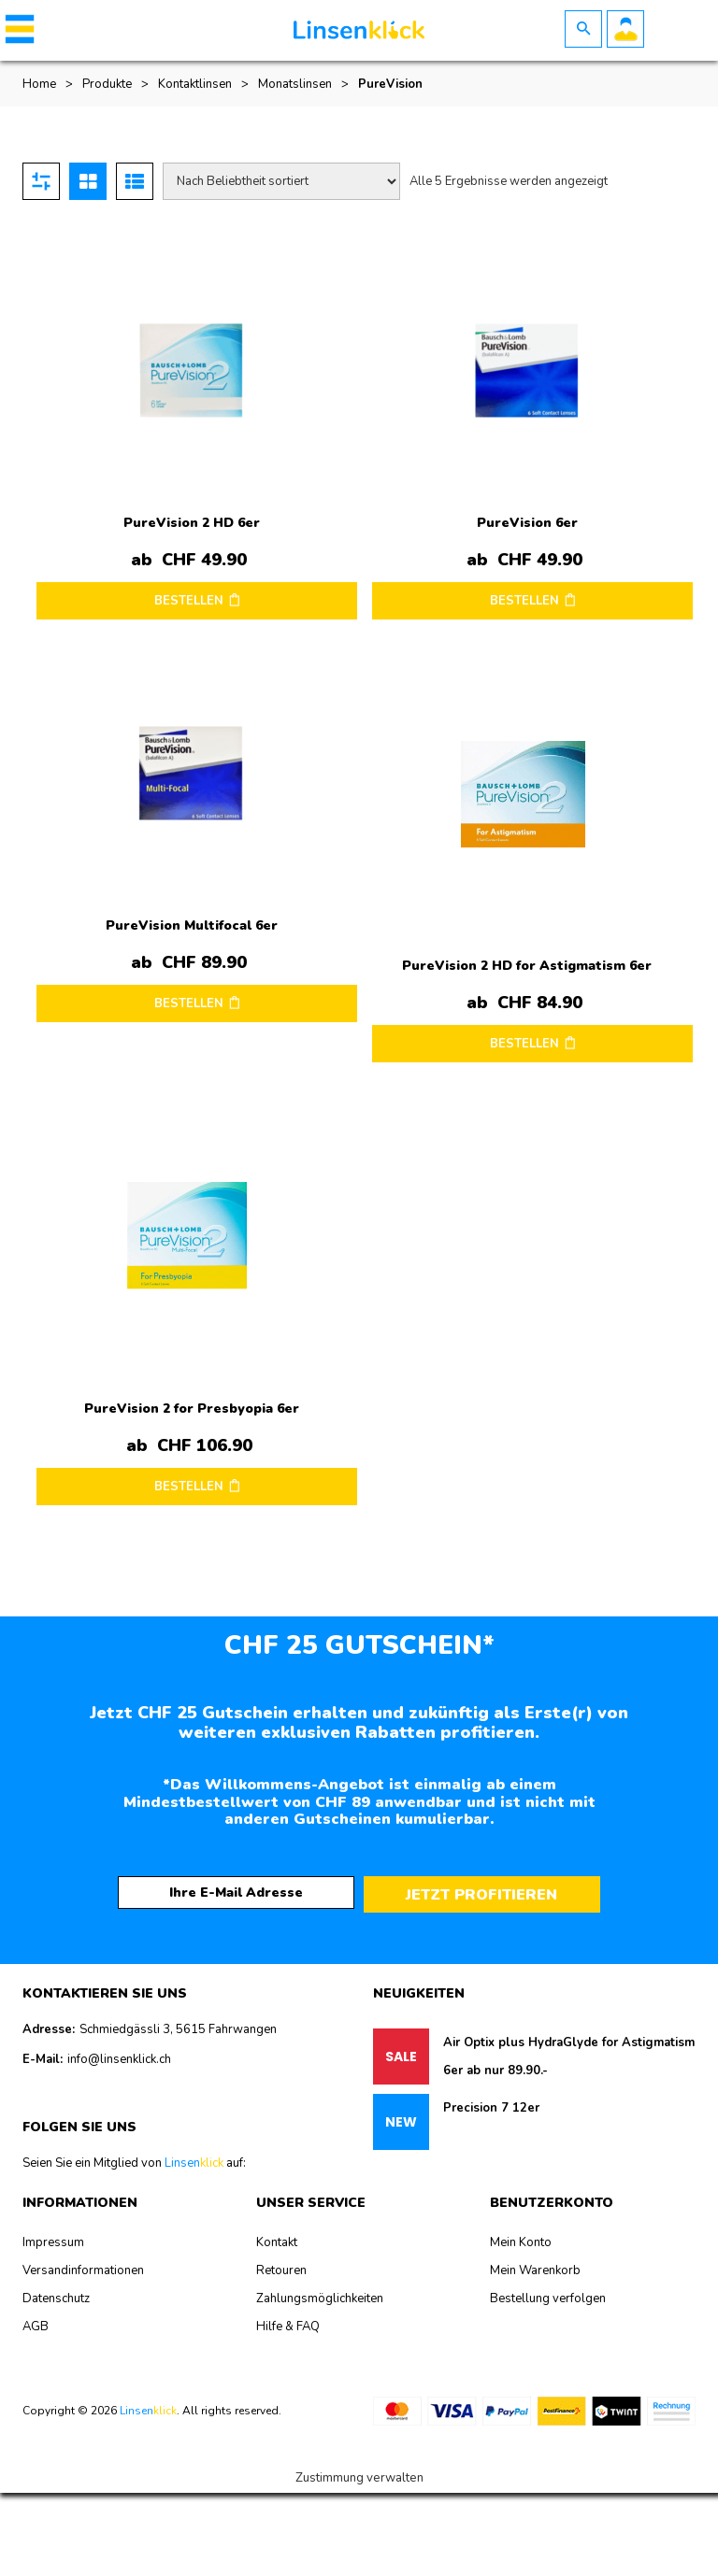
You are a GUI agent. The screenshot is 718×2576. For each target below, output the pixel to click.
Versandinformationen (83, 2270)
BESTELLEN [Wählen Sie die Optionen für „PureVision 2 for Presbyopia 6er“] (188, 1486)
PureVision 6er (527, 523)
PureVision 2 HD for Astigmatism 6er (527, 966)
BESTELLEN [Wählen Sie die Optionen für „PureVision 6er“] (524, 600)
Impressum (53, 2242)
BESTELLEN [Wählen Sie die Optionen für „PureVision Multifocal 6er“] (188, 1003)
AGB (35, 2326)
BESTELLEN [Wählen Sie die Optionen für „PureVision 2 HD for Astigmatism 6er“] (524, 1043)
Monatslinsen (295, 84)
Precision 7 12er (491, 2107)
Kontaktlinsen (195, 84)
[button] (16, 29)
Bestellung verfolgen (548, 2298)
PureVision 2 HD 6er (191, 523)
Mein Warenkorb (535, 2270)
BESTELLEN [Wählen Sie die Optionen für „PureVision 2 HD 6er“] (188, 600)
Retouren (281, 2270)
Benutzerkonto (625, 29)
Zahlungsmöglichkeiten (319, 2298)
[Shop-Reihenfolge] (281, 181)
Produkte (107, 84)
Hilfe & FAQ (288, 2326)
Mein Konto (521, 2242)
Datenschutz (56, 2298)
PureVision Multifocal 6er (192, 925)
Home (39, 84)
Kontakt (276, 2242)
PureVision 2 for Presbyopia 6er (191, 1408)
